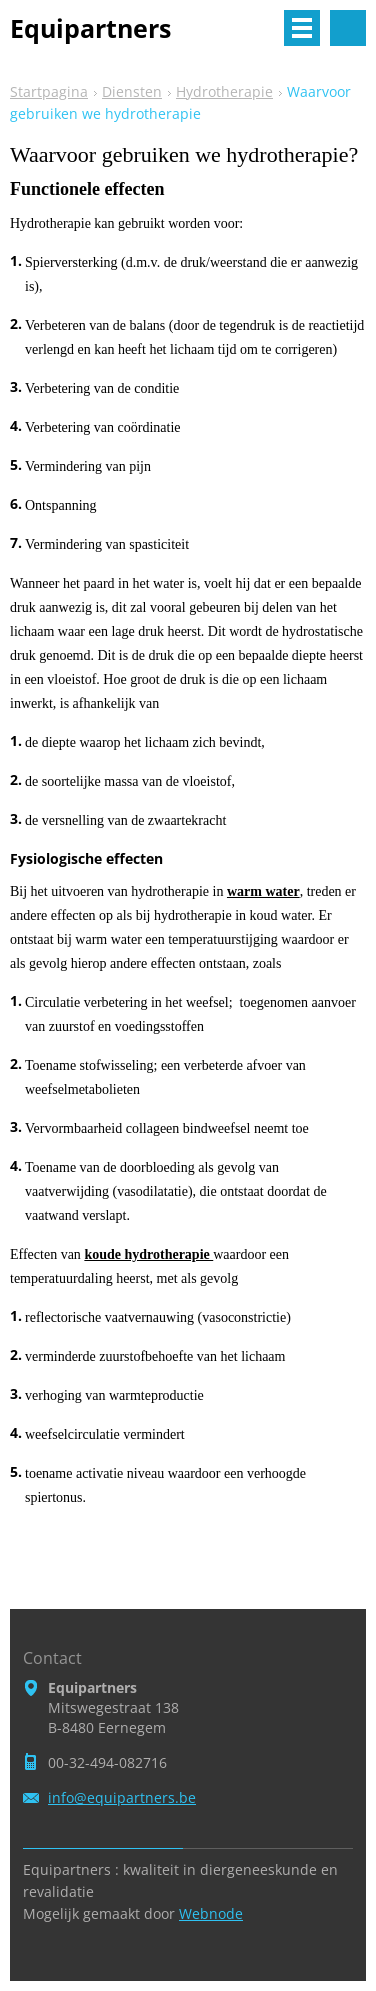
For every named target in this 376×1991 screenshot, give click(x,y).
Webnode (211, 1913)
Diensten (132, 91)
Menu (302, 28)
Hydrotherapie (224, 91)
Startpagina (49, 91)
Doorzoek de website (348, 28)
